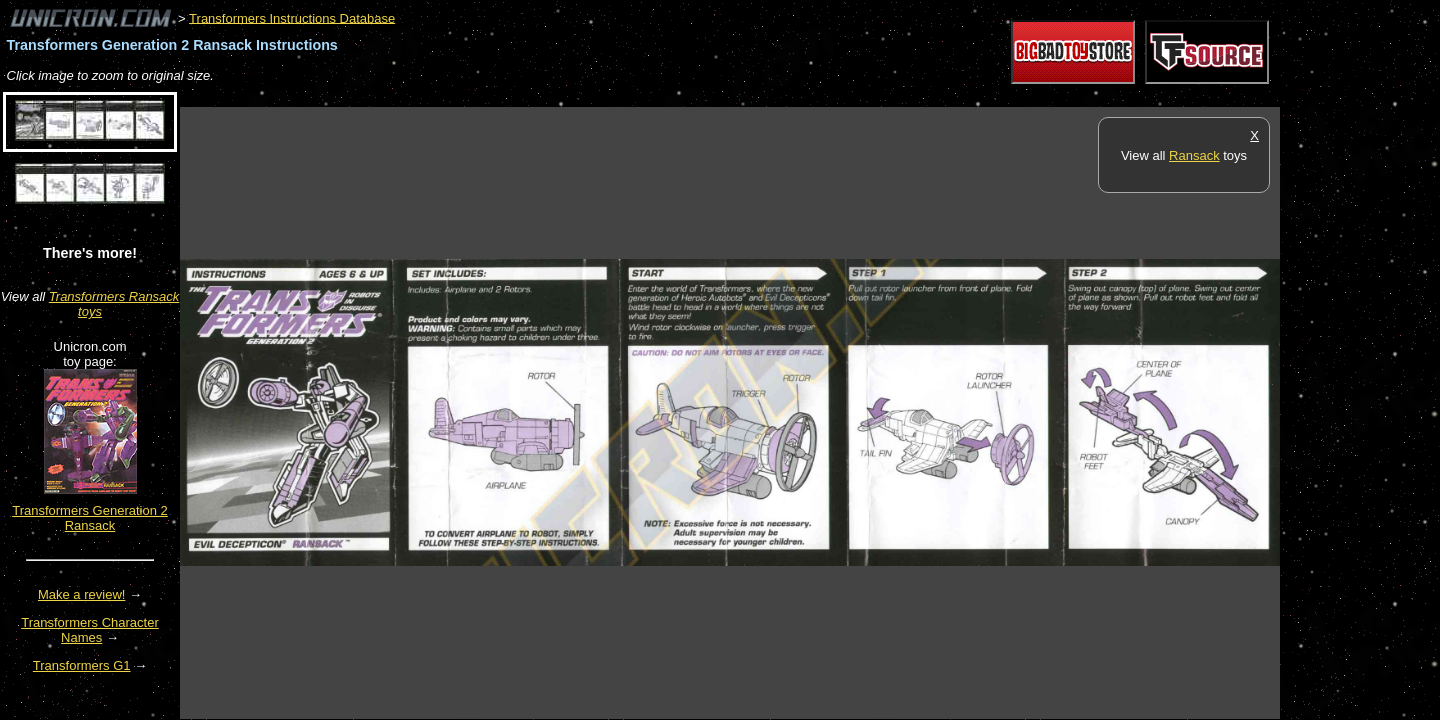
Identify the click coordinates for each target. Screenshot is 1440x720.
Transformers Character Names (90, 630)
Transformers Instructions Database (292, 17)
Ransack (1194, 155)
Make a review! (81, 594)
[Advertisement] (544, 96)
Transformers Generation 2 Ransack (90, 518)
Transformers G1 (82, 665)
